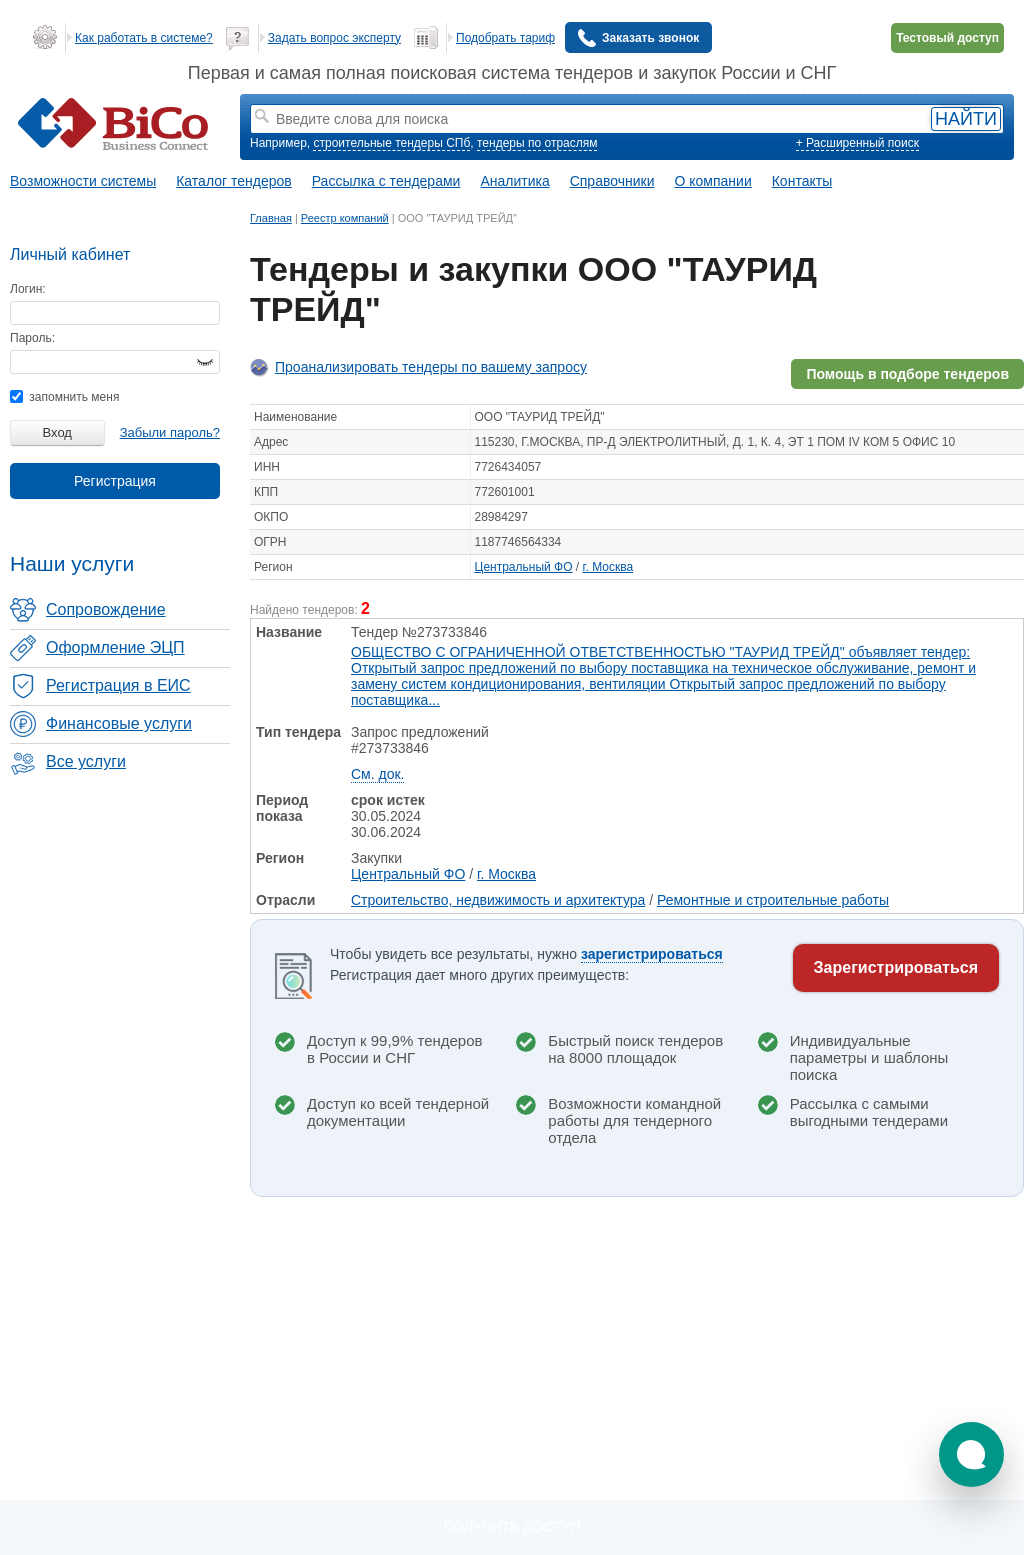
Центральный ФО (524, 567)
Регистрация (115, 481)
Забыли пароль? (170, 432)
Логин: (28, 289)
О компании (713, 181)
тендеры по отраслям (537, 143)
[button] (971, 1454)
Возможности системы (83, 181)
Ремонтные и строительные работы (773, 900)
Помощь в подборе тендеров (907, 374)
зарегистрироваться (652, 954)
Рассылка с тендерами (386, 181)
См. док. (377, 774)
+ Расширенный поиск (857, 143)
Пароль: (32, 338)
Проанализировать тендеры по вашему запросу (431, 367)
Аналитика (514, 181)
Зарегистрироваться (896, 967)
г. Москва (608, 567)
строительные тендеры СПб (391, 143)
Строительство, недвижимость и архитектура (498, 900)
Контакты (802, 181)
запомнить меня (64, 397)
